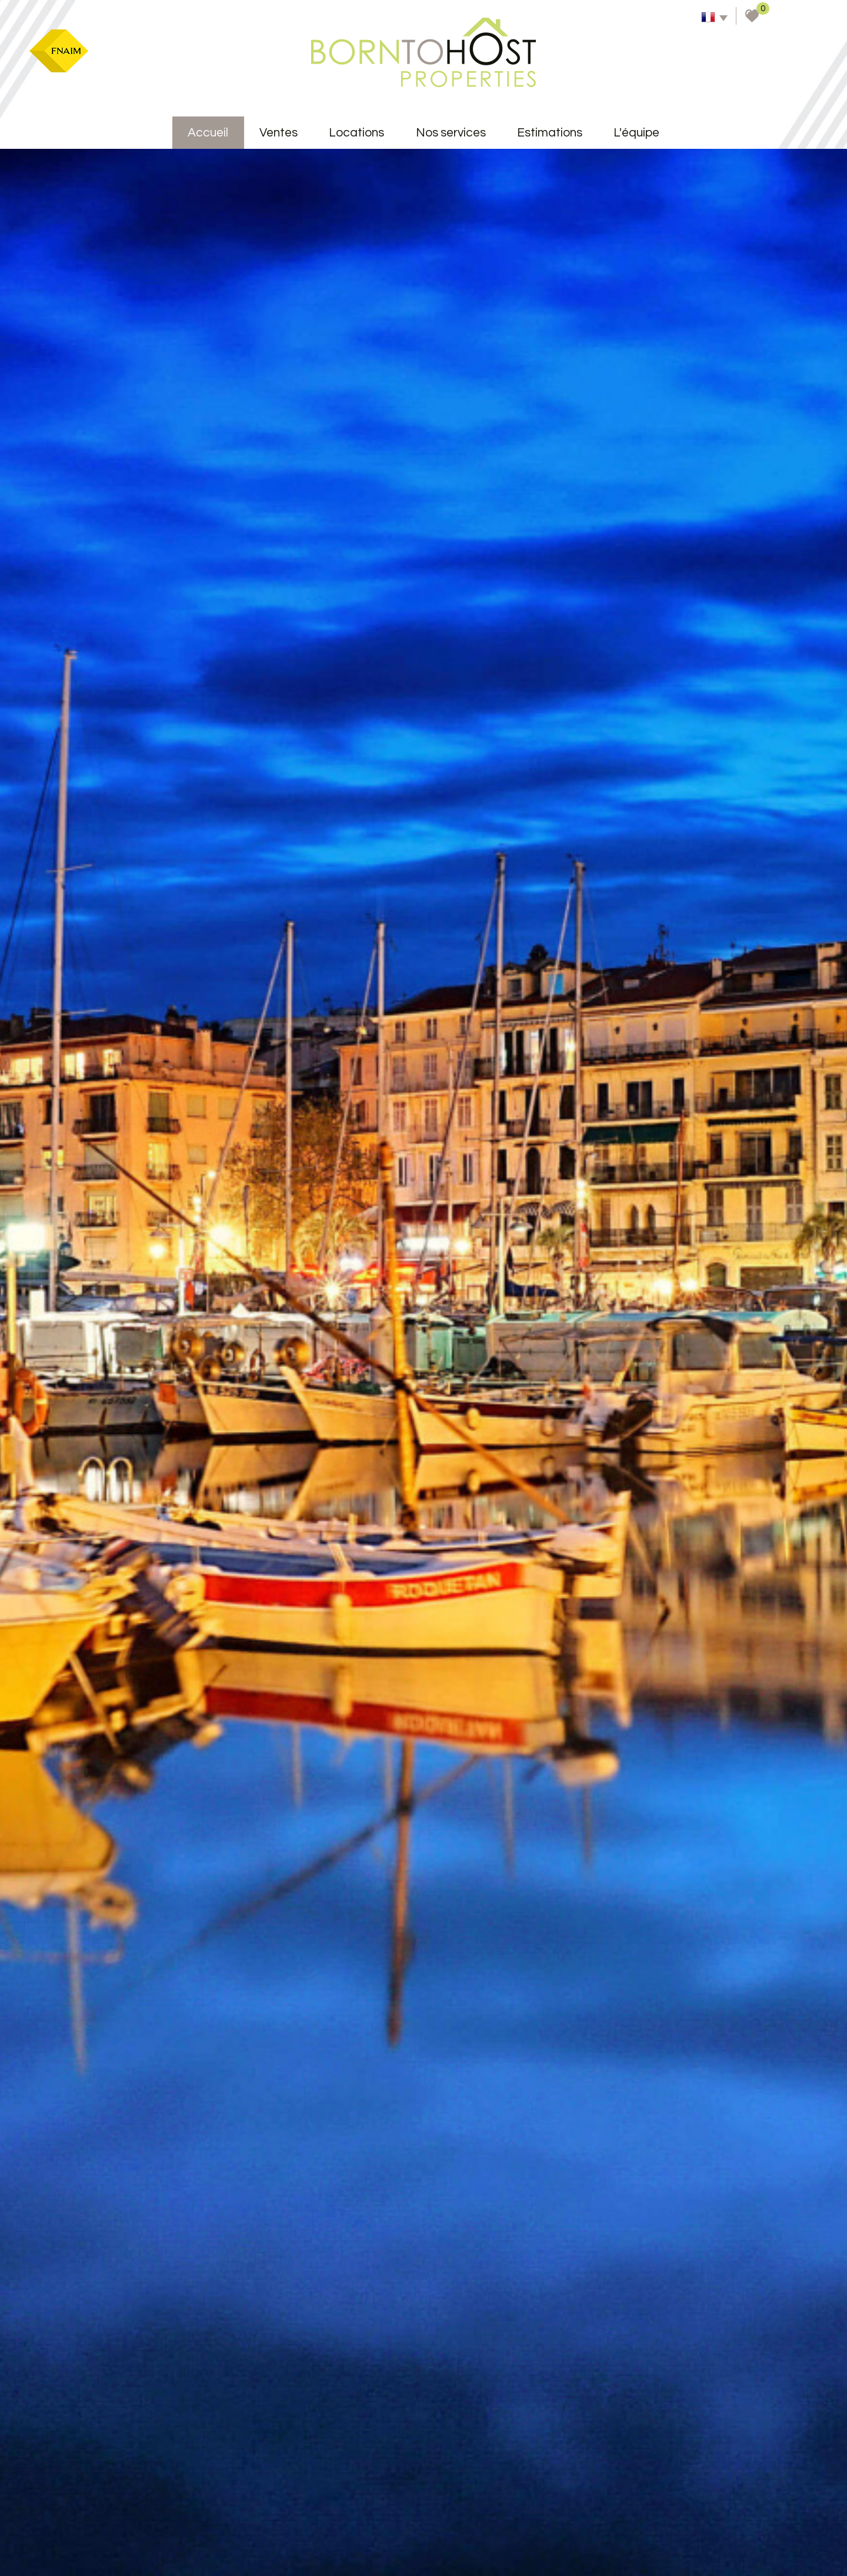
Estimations (549, 132)
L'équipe (636, 132)
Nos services (451, 132)
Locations (356, 132)
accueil (208, 132)
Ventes (278, 132)
